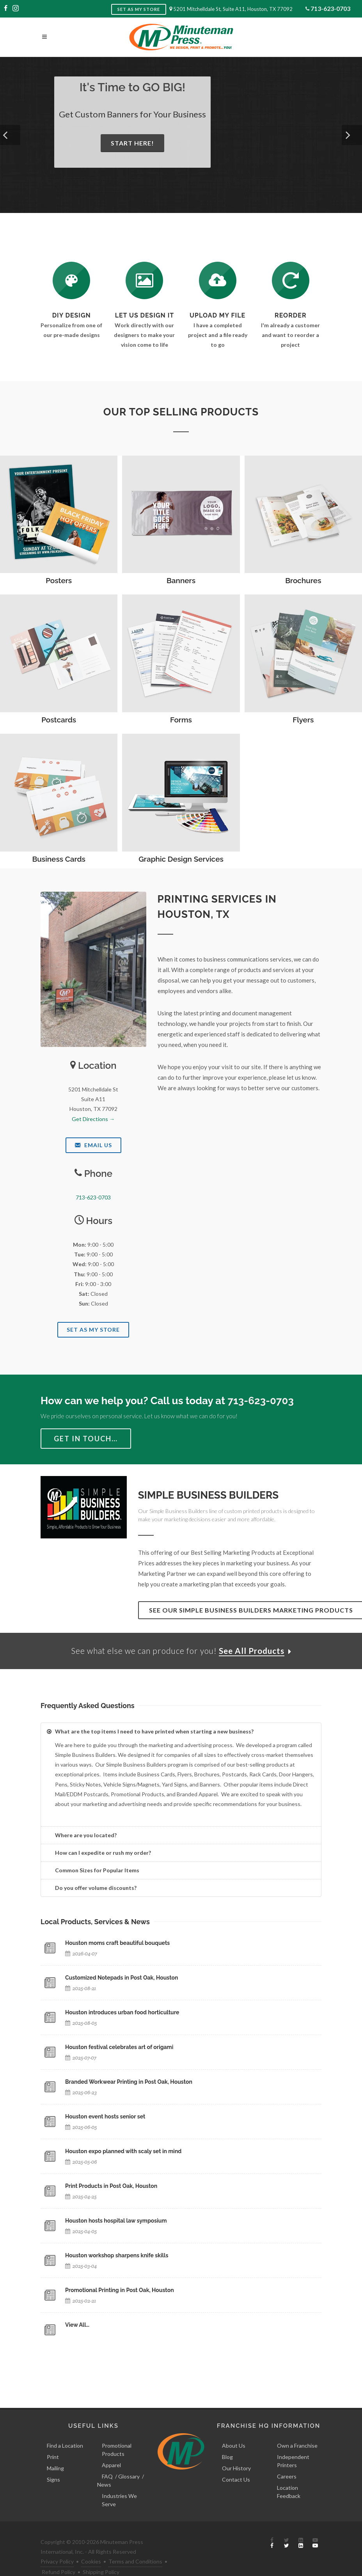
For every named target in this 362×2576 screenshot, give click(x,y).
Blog (227, 2440)
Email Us (93, 1145)
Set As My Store (93, 1329)
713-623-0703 (330, 8)
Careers (286, 2459)
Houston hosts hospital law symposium (116, 2221)
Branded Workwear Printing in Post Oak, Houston (128, 2082)
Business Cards (58, 859)
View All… (77, 2325)
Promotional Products (116, 2432)
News (104, 2467)
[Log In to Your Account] (290, 280)
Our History (236, 2451)
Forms (181, 719)
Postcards (58, 719)
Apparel (111, 2448)
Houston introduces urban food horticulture (122, 2013)
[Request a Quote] (144, 280)
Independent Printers (293, 2444)
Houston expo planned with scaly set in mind (123, 2152)
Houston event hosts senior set (105, 2117)
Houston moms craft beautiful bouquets (117, 1944)
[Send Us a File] (217, 280)
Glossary (129, 2459)
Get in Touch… (86, 1438)
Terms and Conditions (135, 2544)
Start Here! (132, 143)
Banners (181, 580)
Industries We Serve (119, 2483)
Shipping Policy (101, 2554)
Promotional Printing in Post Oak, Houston (119, 2291)
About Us (233, 2428)
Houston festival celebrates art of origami (119, 2048)
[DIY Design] (71, 280)
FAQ (107, 2459)
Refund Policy (58, 2554)
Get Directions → (93, 1119)
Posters (59, 580)
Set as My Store (138, 9)
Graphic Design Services (181, 859)
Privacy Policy (57, 2544)
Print (53, 2440)
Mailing (55, 2451)
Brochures (303, 580)
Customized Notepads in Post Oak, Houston (121, 1978)
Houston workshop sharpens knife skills (116, 2256)
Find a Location (65, 2428)
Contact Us (236, 2462)
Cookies (91, 2544)
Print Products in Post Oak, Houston (111, 2187)
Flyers (303, 719)
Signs (53, 2462)
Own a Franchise (297, 2428)
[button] (10, 135)
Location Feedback (288, 2475)
